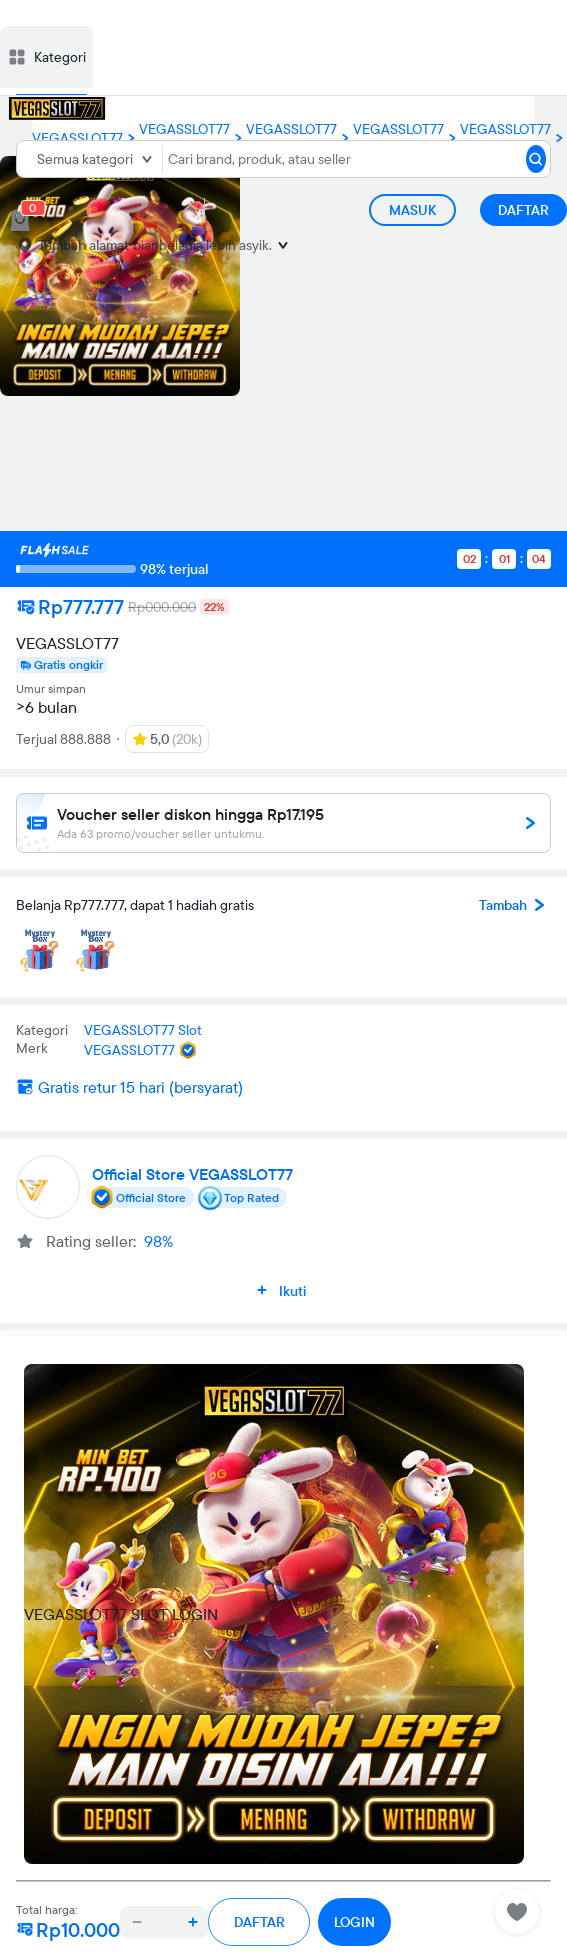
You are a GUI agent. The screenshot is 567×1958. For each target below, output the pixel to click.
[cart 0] (20, 221)
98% (158, 1241)
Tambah (515, 905)
